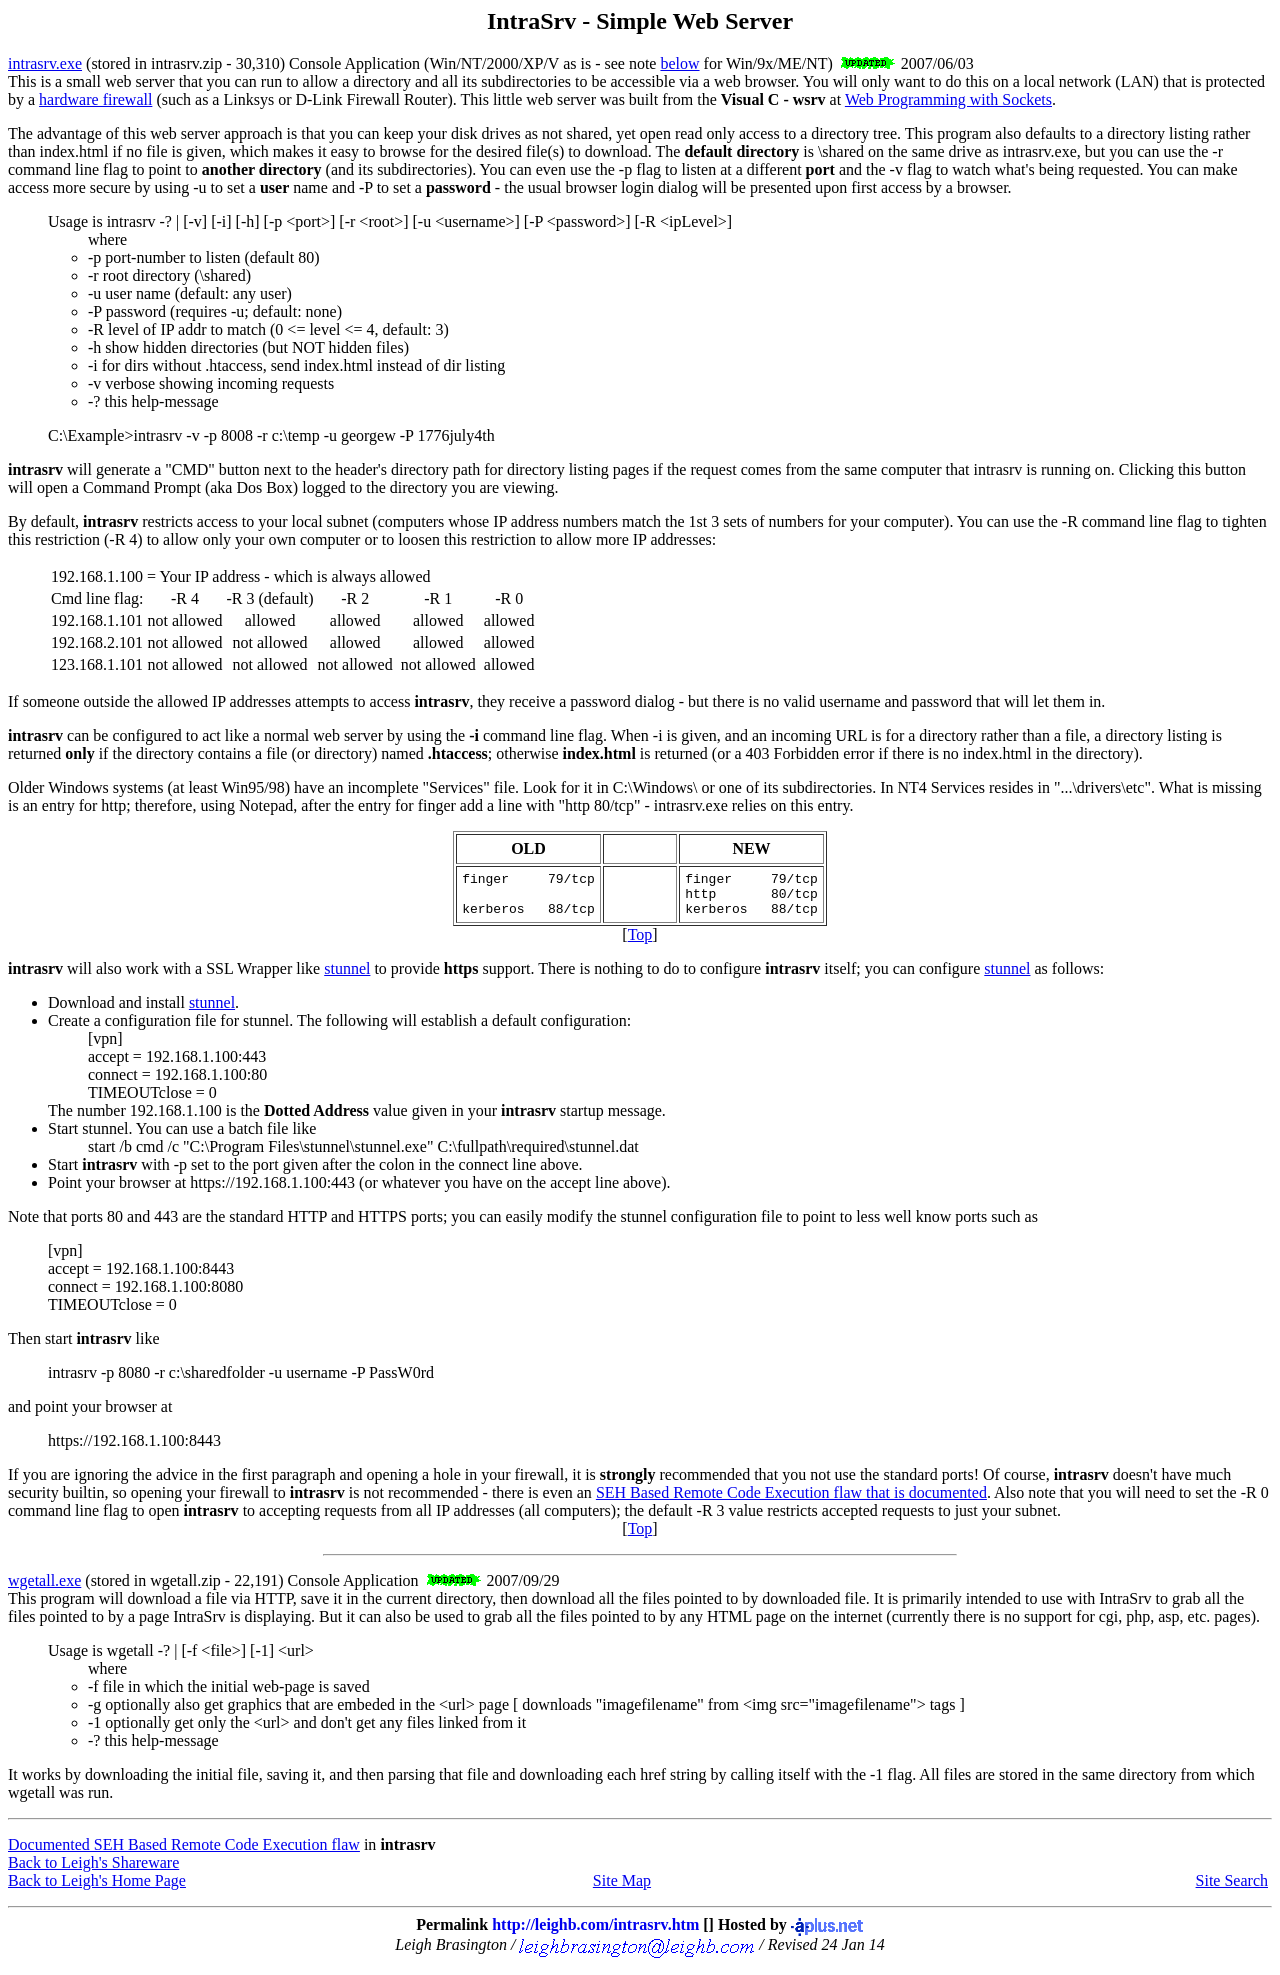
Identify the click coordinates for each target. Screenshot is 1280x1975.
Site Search (1232, 1889)
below (679, 63)
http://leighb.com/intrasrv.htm (595, 1933)
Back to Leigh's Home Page (97, 1889)
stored (110, 63)
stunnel (347, 977)
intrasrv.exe (45, 63)
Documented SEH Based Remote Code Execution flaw (184, 1853)
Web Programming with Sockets (948, 99)
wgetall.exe (44, 1589)
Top (640, 943)
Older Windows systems (86, 787)
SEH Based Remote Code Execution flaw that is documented (791, 1501)
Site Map (622, 1889)
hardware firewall (95, 99)
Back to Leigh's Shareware (93, 1871)
